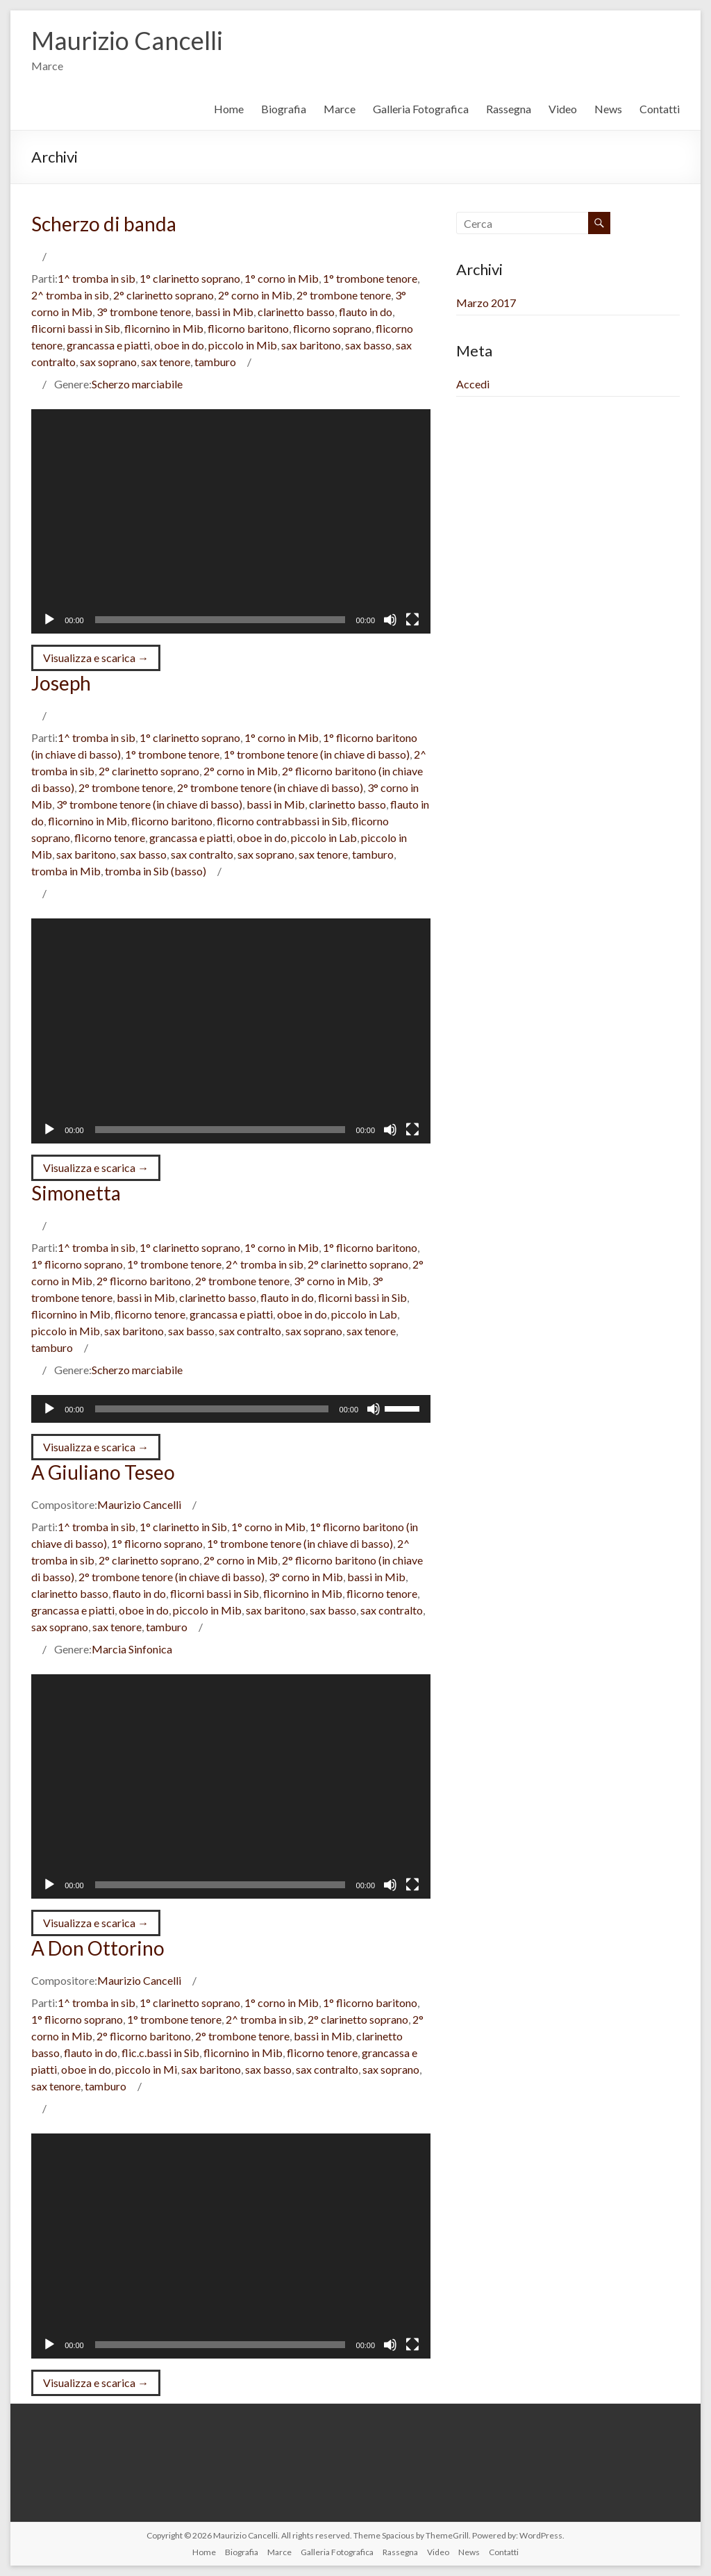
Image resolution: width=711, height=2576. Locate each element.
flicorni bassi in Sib (75, 328)
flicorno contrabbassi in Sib (282, 820)
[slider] (211, 1408)
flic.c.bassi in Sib (160, 2052)
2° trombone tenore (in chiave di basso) (270, 787)
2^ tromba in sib (70, 295)
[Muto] (390, 620)
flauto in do (365, 311)
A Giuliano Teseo (103, 1472)
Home (229, 108)
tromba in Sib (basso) (155, 870)
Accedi (473, 383)
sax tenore (165, 361)
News (608, 108)
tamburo (215, 361)
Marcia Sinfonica (132, 1649)
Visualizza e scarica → (96, 657)
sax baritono (311, 345)
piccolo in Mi (146, 2069)
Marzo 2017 (486, 302)
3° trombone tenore (144, 311)
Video (563, 108)
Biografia (283, 108)
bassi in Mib (224, 311)
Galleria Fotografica (421, 108)
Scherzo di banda (103, 224)
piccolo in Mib (242, 345)
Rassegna (508, 108)
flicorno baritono (248, 328)
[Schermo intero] (412, 620)
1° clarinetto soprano (190, 278)
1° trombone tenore (370, 278)
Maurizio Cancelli (127, 40)
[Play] (49, 620)
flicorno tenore (109, 837)
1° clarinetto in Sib (183, 1526)
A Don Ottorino (98, 1948)
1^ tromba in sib (96, 278)
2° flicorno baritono (144, 1280)
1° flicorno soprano (77, 1264)
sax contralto (202, 854)
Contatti (659, 108)
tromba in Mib (66, 870)
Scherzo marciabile (137, 383)
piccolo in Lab (324, 837)
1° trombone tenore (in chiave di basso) (317, 754)
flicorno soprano (332, 328)
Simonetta (76, 1193)
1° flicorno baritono (370, 1247)
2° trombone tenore (343, 295)
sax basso (368, 345)
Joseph (61, 683)
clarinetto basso (296, 311)
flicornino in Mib (163, 328)
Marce (340, 108)
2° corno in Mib (255, 295)
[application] (230, 521)
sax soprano (108, 361)
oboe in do (179, 345)
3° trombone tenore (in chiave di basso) (149, 804)
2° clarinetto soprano (163, 295)
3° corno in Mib (331, 1280)
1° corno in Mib (281, 278)
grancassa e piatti (108, 345)
